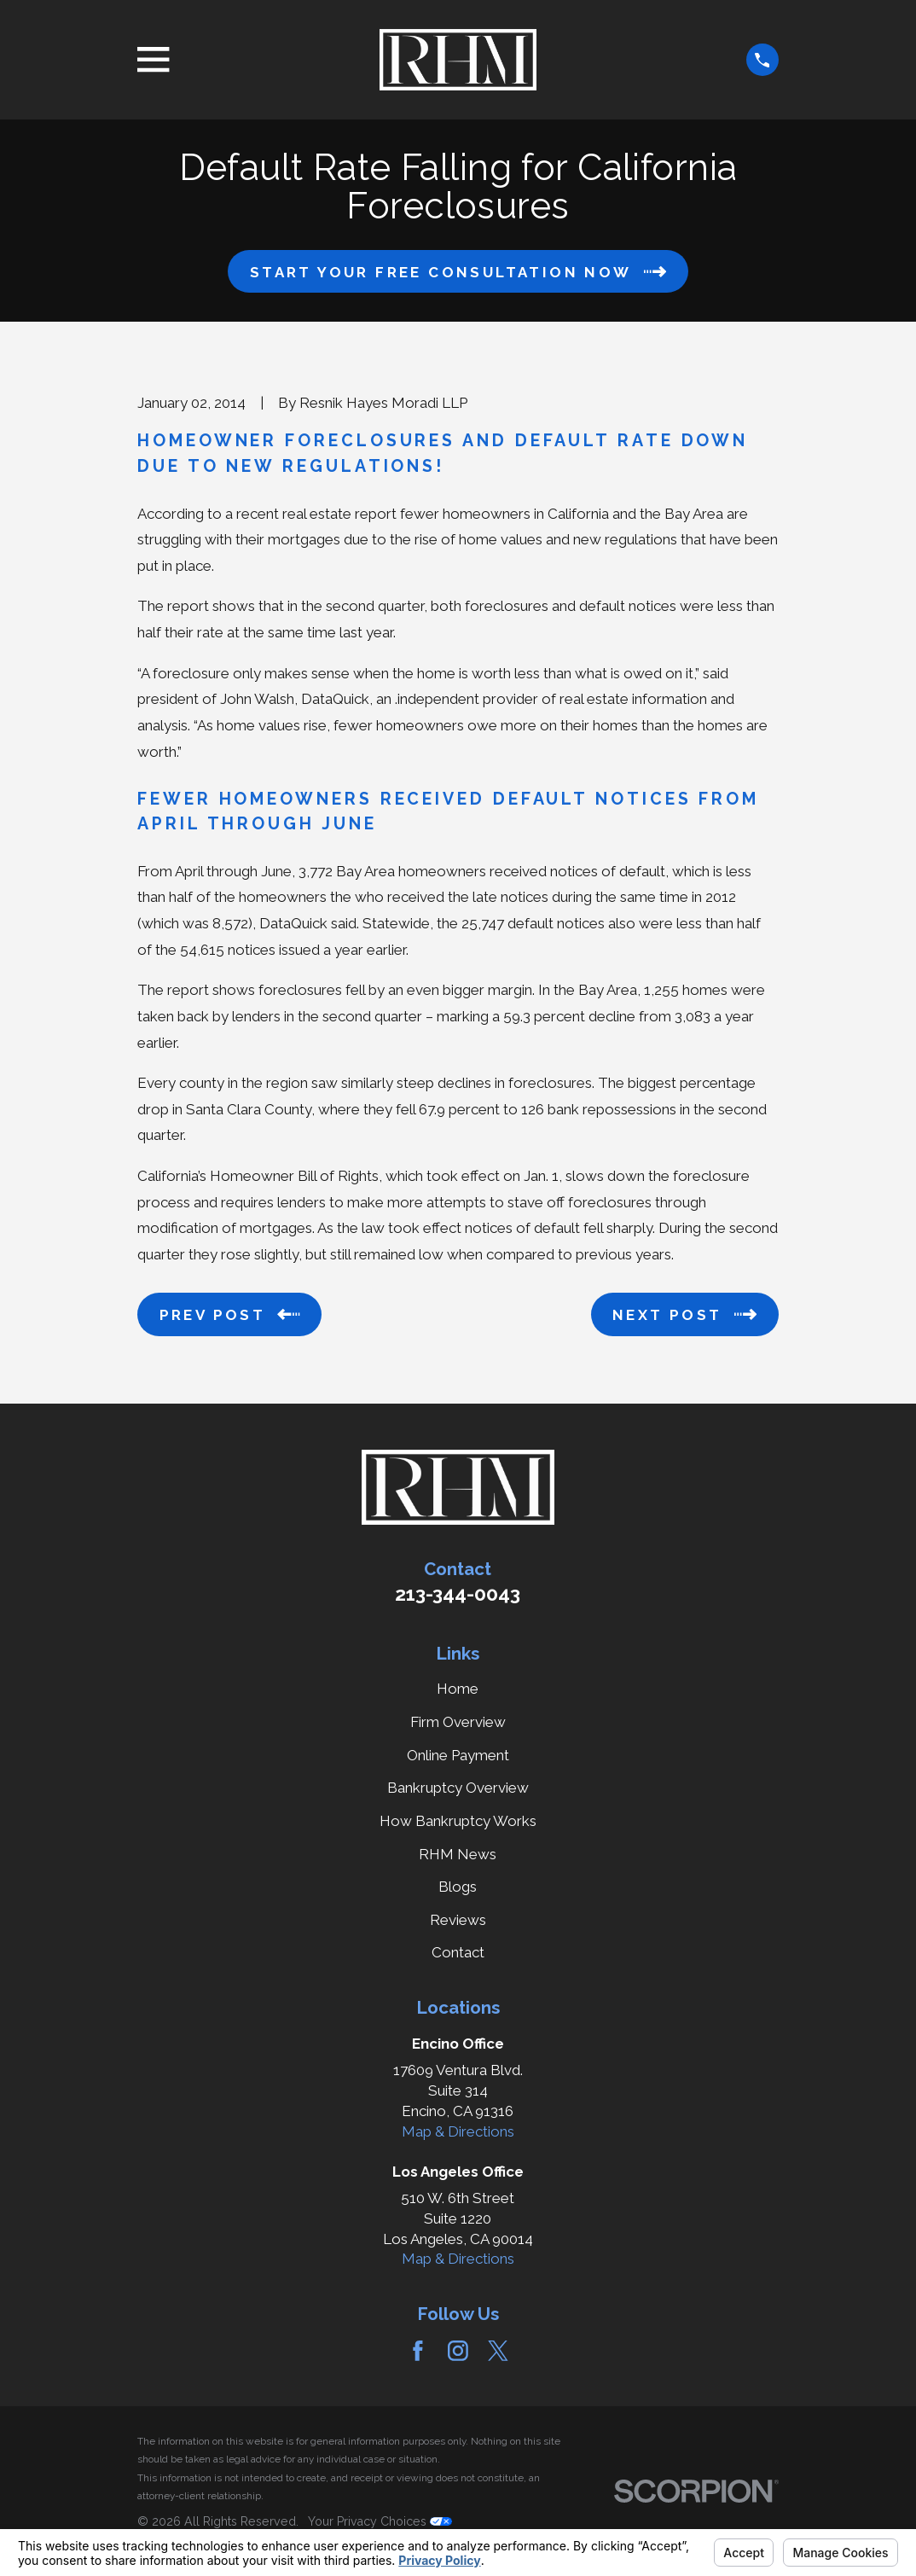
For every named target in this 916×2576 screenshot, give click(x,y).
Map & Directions (458, 2131)
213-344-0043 (457, 1594)
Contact (458, 1952)
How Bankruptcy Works (458, 1820)
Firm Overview (458, 1721)
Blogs (457, 1886)
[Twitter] (498, 2350)
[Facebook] (418, 2350)
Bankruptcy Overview (458, 1787)
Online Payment (458, 1755)
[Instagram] (458, 2350)
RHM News (457, 1854)
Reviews (458, 1919)
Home (457, 1688)
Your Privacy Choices (380, 2521)
